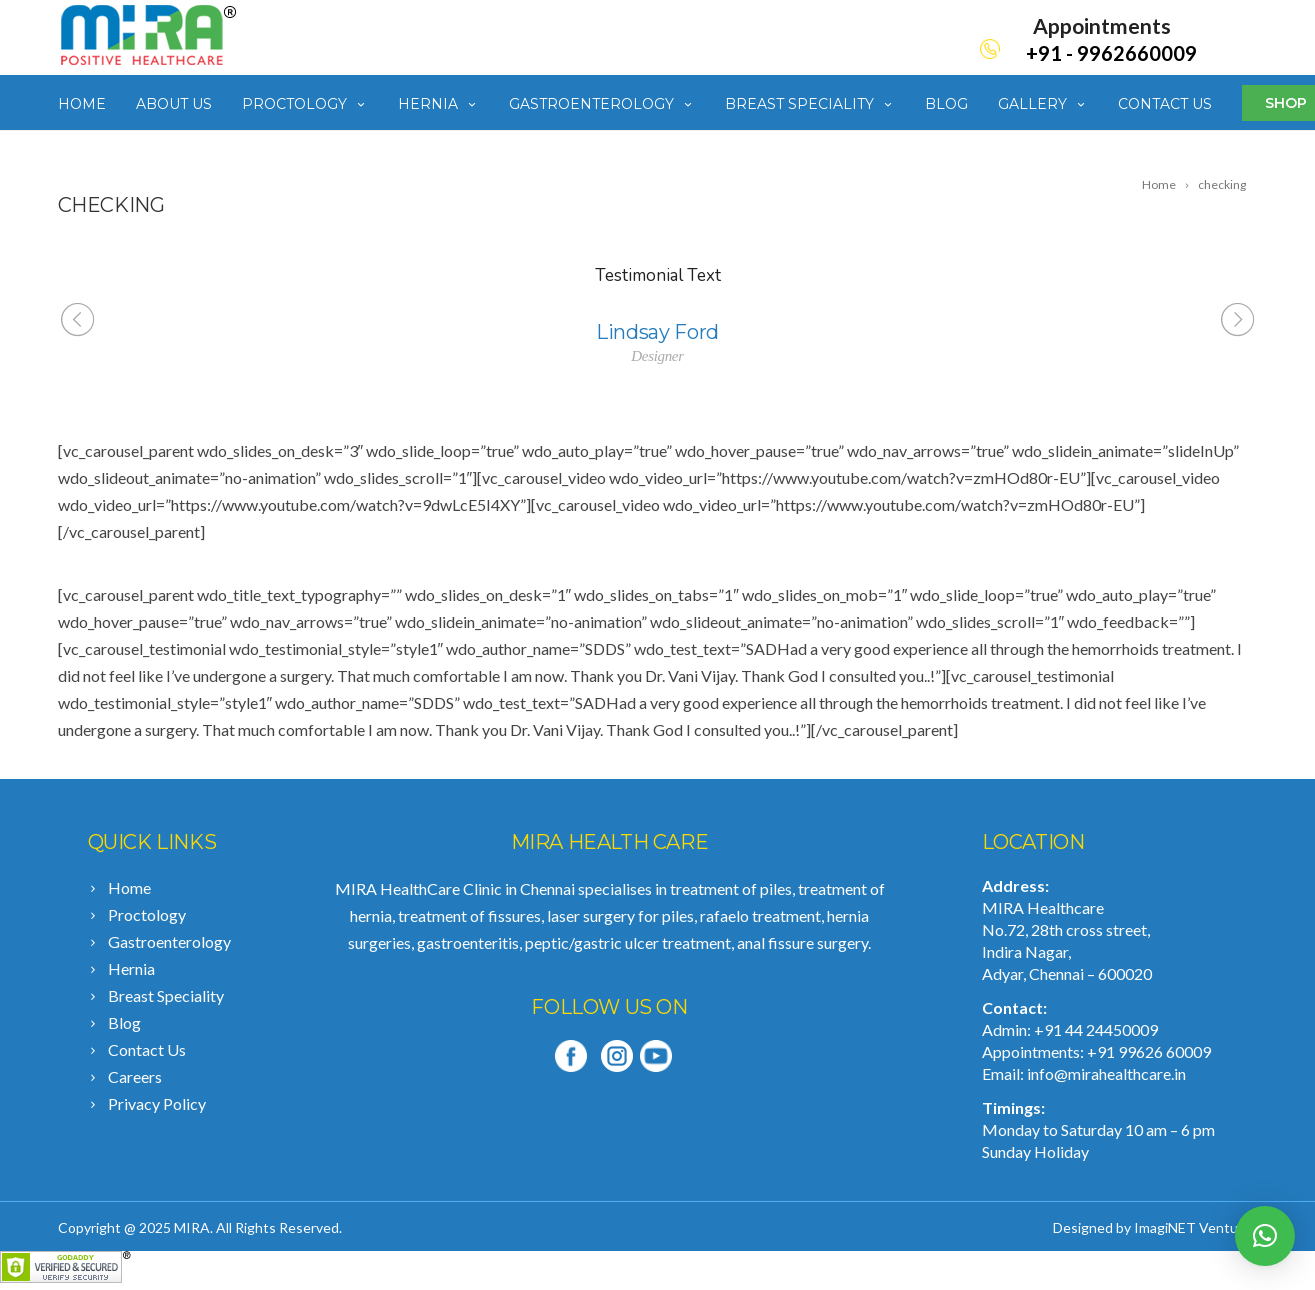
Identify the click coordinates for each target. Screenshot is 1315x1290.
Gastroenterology (602, 104)
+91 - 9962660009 (1111, 53)
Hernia (438, 104)
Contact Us (1165, 104)
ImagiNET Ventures (1196, 1227)
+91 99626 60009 (1149, 1051)
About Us (174, 104)
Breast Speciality (810, 104)
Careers (135, 1076)
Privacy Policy (157, 1103)
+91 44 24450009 (1096, 1029)
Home (82, 104)
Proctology (305, 104)
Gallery (1043, 104)
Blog (946, 104)
